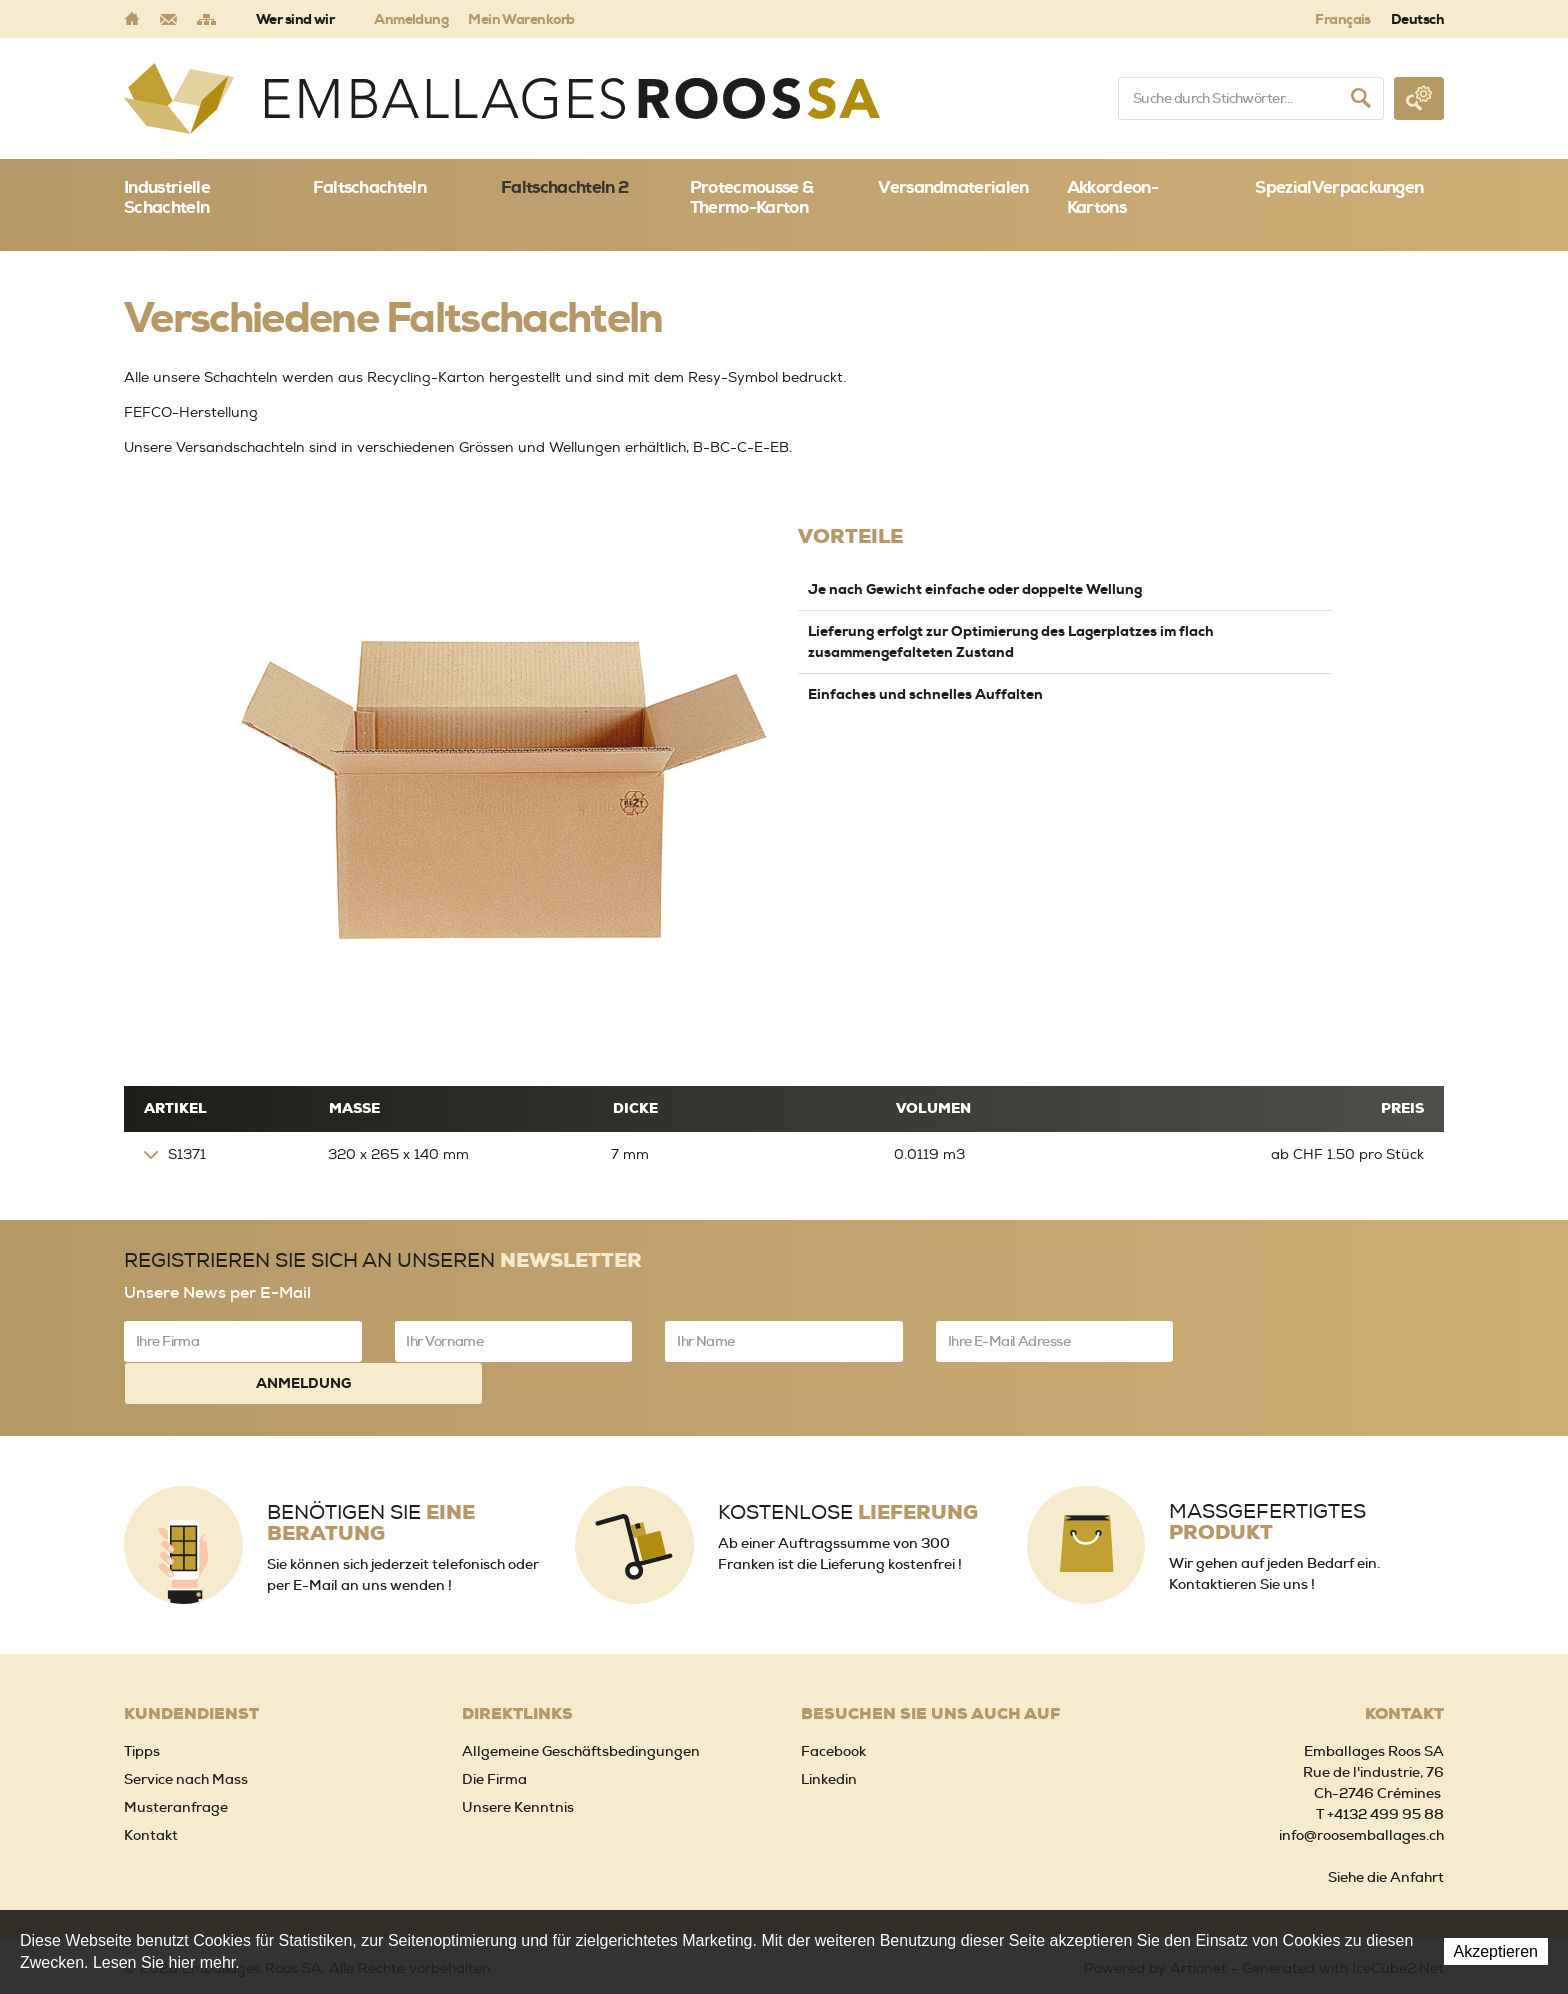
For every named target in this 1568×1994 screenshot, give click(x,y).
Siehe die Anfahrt (1386, 1832)
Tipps (142, 1706)
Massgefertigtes (1267, 1476)
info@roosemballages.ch (1361, 1790)
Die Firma (494, 1734)
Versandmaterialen (953, 187)
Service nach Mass (186, 1734)
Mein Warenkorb (521, 19)
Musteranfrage (176, 1762)
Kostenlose (848, 1466)
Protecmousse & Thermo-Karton (751, 197)
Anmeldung (411, 19)
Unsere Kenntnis (518, 1762)
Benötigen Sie (371, 1477)
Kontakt (151, 1790)
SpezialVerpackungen (1339, 187)
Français (1343, 19)
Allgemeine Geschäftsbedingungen (581, 1706)
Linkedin (829, 1734)
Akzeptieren (1496, 1951)
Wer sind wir (295, 19)
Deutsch (1417, 19)
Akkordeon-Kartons (1112, 197)
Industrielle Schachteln (167, 197)
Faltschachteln (369, 187)
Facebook (833, 1706)
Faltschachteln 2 (564, 187)
